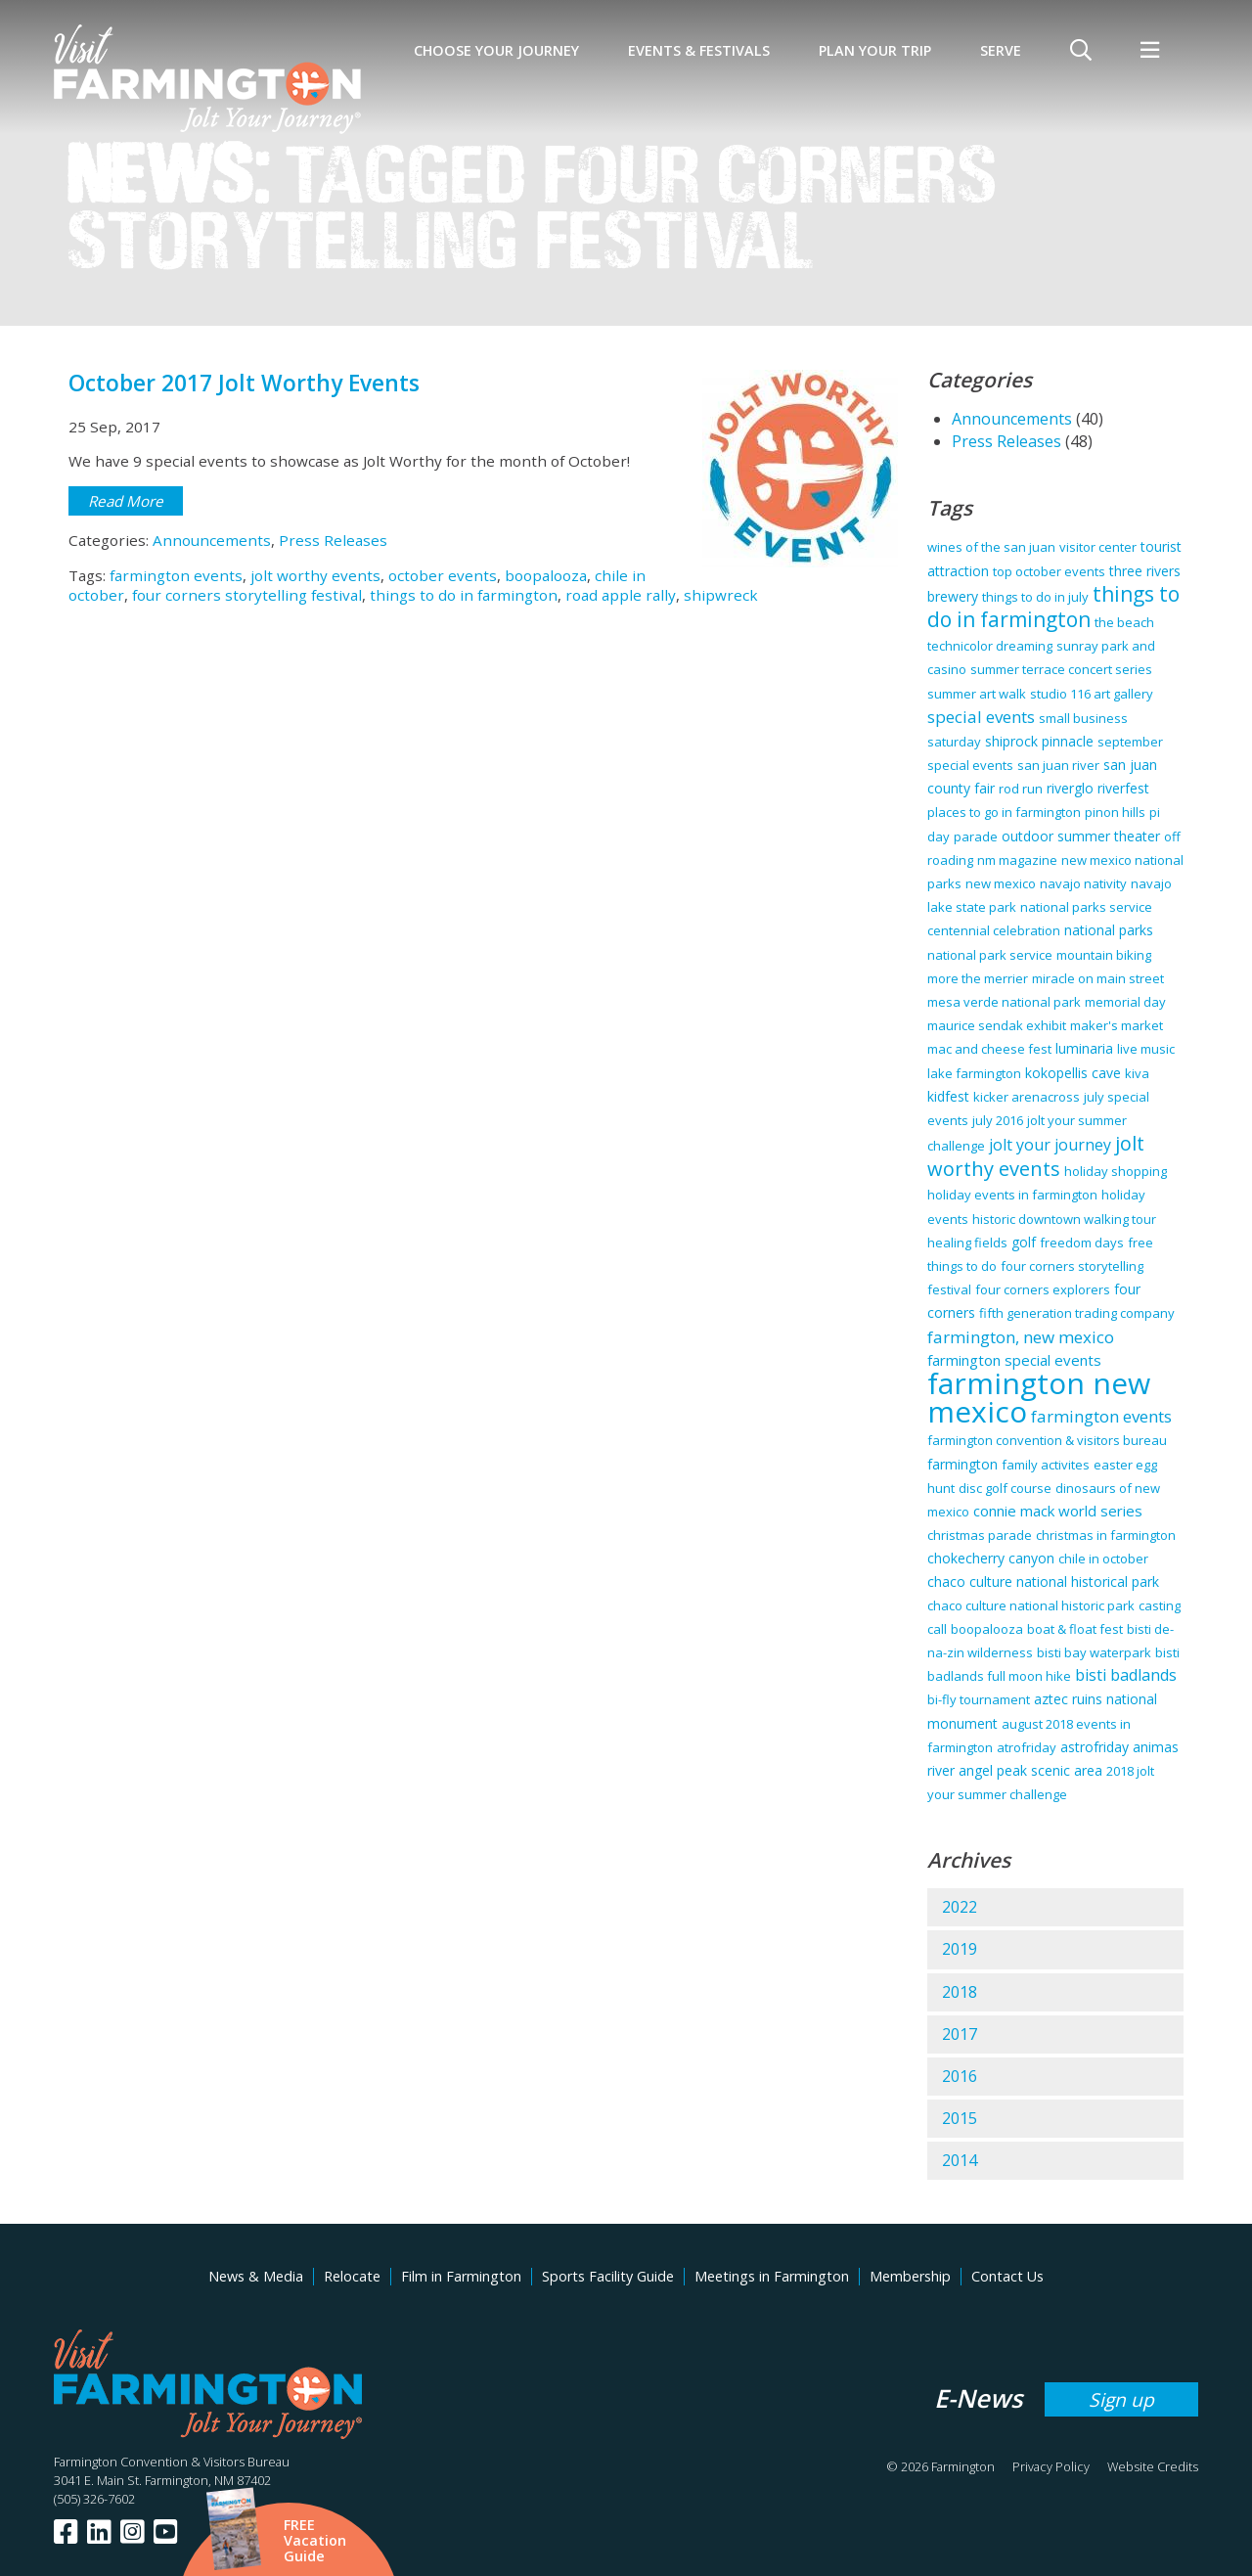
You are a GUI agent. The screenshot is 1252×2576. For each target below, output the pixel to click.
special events (981, 716)
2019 (959, 1949)
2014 (959, 2160)
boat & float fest (1075, 1629)
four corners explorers (1042, 1289)
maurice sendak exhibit (996, 1025)
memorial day (1125, 1002)
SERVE (1000, 50)
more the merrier (977, 978)
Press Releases (333, 540)
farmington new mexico (1038, 1397)
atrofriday (1026, 1747)
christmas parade (979, 1535)
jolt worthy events (315, 575)
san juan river (1058, 765)
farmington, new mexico (1020, 1337)
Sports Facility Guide (608, 2276)
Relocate (352, 2276)
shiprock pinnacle (1039, 741)
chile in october (1103, 1558)
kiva (1137, 1073)
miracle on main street (1098, 978)
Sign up (1121, 2399)
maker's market (1116, 1025)
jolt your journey (1050, 1144)
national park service (989, 955)
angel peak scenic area (1030, 1770)
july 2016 (997, 1120)
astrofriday (1094, 1747)
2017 (959, 2034)
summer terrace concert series (1061, 669)
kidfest (948, 1096)
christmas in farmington (1106, 1535)
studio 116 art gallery (1091, 693)
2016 (959, 2076)
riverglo (1070, 788)
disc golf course (1005, 1488)
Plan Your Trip (875, 50)
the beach (1124, 622)
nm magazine (1017, 860)
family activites (1046, 1464)
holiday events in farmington (1012, 1194)
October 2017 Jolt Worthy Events (244, 383)
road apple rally (620, 595)
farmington (962, 1464)
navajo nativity (1083, 883)
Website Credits (1152, 2466)
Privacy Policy (1051, 2466)
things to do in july (1035, 597)
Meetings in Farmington (771, 2276)
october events (442, 575)
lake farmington (974, 1073)
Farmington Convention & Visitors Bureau (172, 2461)
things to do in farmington (464, 595)
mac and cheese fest (989, 1049)
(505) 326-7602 (94, 2499)
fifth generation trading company (1077, 1313)
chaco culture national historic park (1031, 1605)
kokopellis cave (1073, 1072)
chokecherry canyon (990, 1558)
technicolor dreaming (989, 646)
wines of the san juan (991, 547)
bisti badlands (1126, 1675)
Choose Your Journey (496, 50)
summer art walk (976, 693)
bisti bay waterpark (1094, 1652)
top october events (1049, 571)
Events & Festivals (699, 50)
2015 (959, 2118)
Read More (125, 501)
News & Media (255, 2276)
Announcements (212, 540)
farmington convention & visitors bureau (1047, 1440)
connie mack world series (1057, 1510)
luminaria (1084, 1048)
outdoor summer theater (1081, 836)
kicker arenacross (1026, 1097)
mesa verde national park (1004, 1002)
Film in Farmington (461, 2276)
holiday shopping (1115, 1171)
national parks (1108, 930)
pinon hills (1115, 812)
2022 (959, 1907)
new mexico (1000, 883)
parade (976, 836)
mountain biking (1103, 955)
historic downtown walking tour (1064, 1219)
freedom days (1082, 1242)
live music (1146, 1049)
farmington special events (1014, 1360)
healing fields (967, 1242)
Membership (910, 2276)
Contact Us (1007, 2276)
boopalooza (546, 575)
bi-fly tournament (978, 1699)
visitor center (1098, 547)
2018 (959, 1992)
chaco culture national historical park (1043, 1581)
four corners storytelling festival (247, 595)
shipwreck (721, 595)
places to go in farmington (1004, 812)
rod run (1021, 788)
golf (1023, 1242)
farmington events (176, 575)
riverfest (1123, 788)
